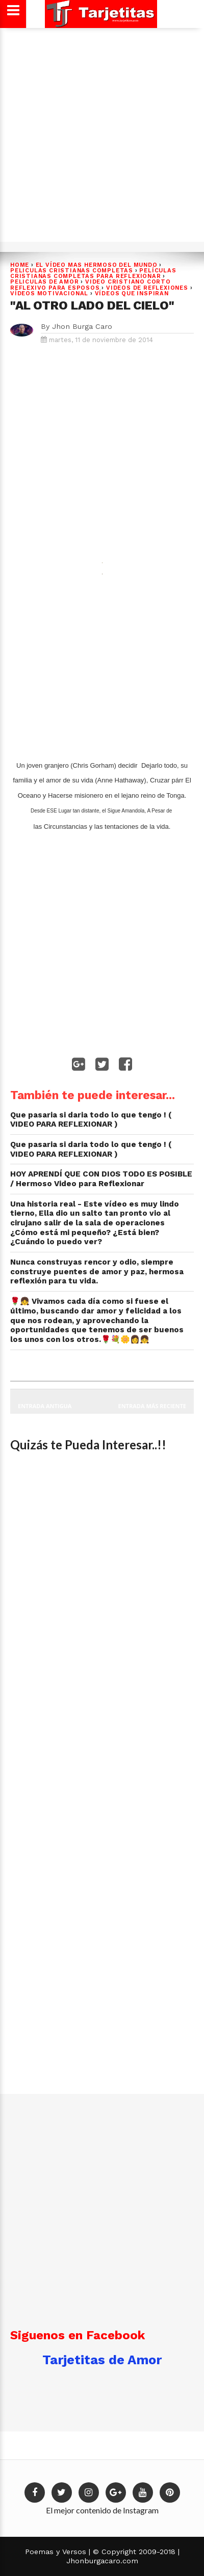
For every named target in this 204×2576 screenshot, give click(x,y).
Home (19, 265)
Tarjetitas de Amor (102, 2359)
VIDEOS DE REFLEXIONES (147, 288)
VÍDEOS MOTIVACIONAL (49, 293)
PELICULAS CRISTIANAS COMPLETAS (71, 270)
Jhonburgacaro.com (102, 2561)
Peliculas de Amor (44, 281)
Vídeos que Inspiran (132, 293)
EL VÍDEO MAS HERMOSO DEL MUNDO (97, 265)
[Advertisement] (102, 133)
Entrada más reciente (152, 1406)
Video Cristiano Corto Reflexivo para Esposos (90, 284)
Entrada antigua (44, 1406)
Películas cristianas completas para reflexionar (93, 273)
